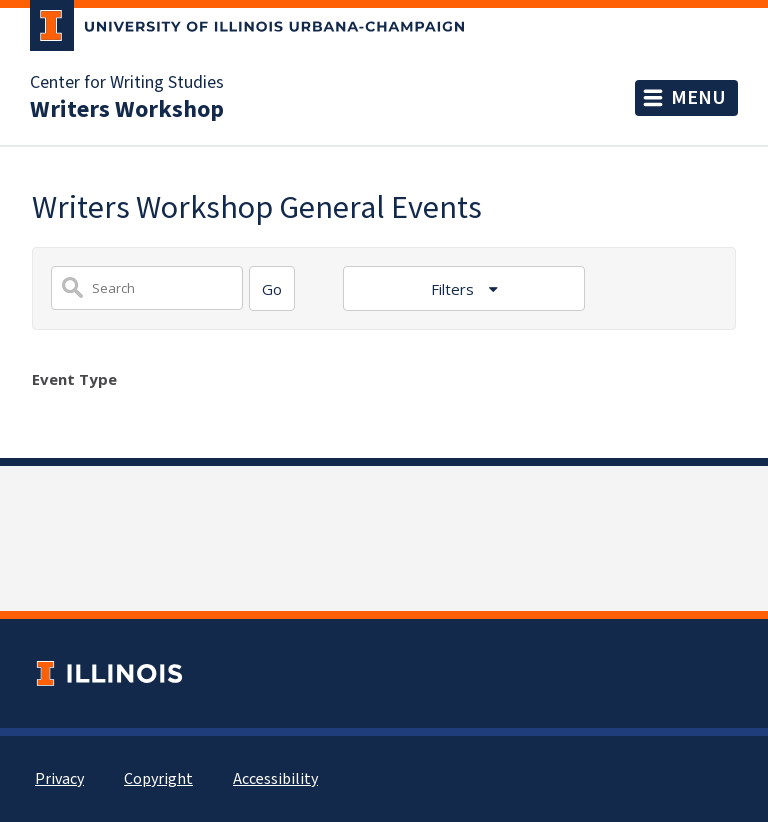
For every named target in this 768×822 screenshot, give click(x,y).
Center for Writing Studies (127, 83)
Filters (454, 289)
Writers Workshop (127, 110)
